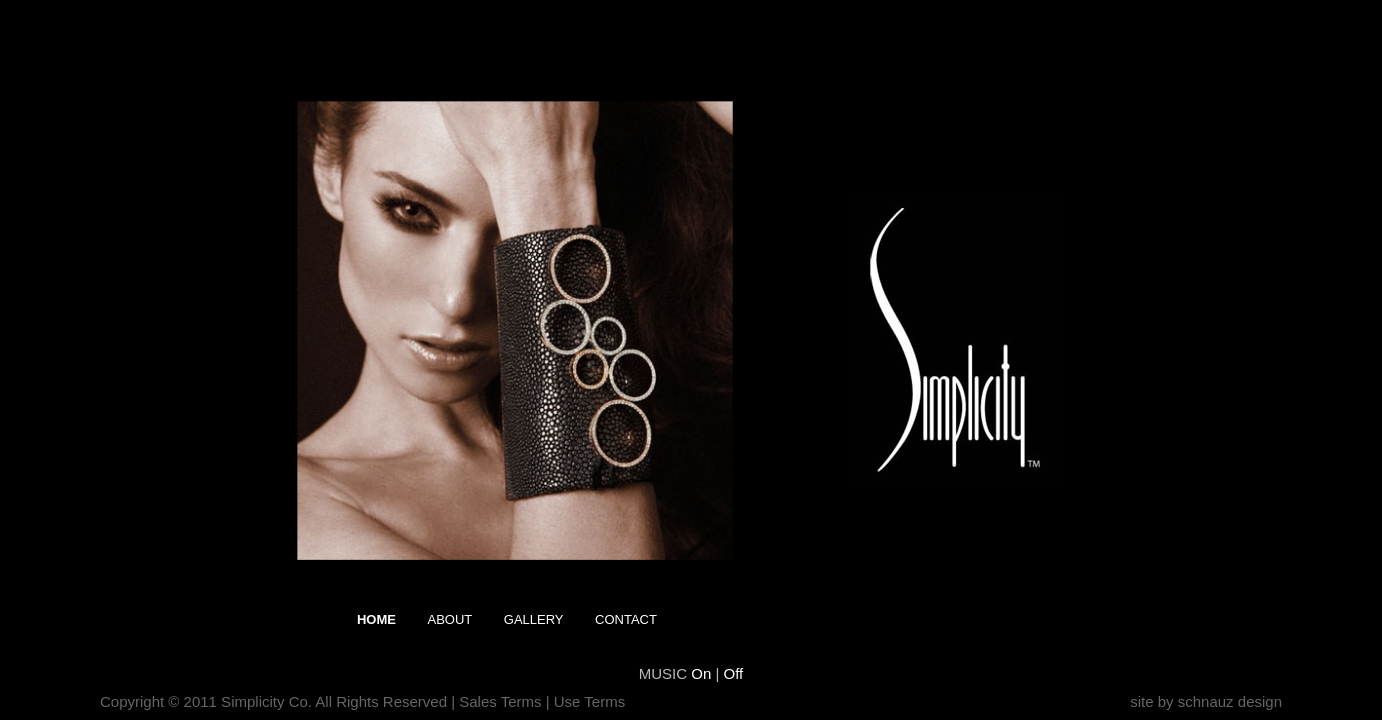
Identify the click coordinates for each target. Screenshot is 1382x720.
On (703, 673)
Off (734, 673)
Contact (626, 619)
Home (376, 619)
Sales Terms (500, 701)
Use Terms (589, 701)
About (449, 619)
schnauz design (1230, 701)
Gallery (534, 619)
